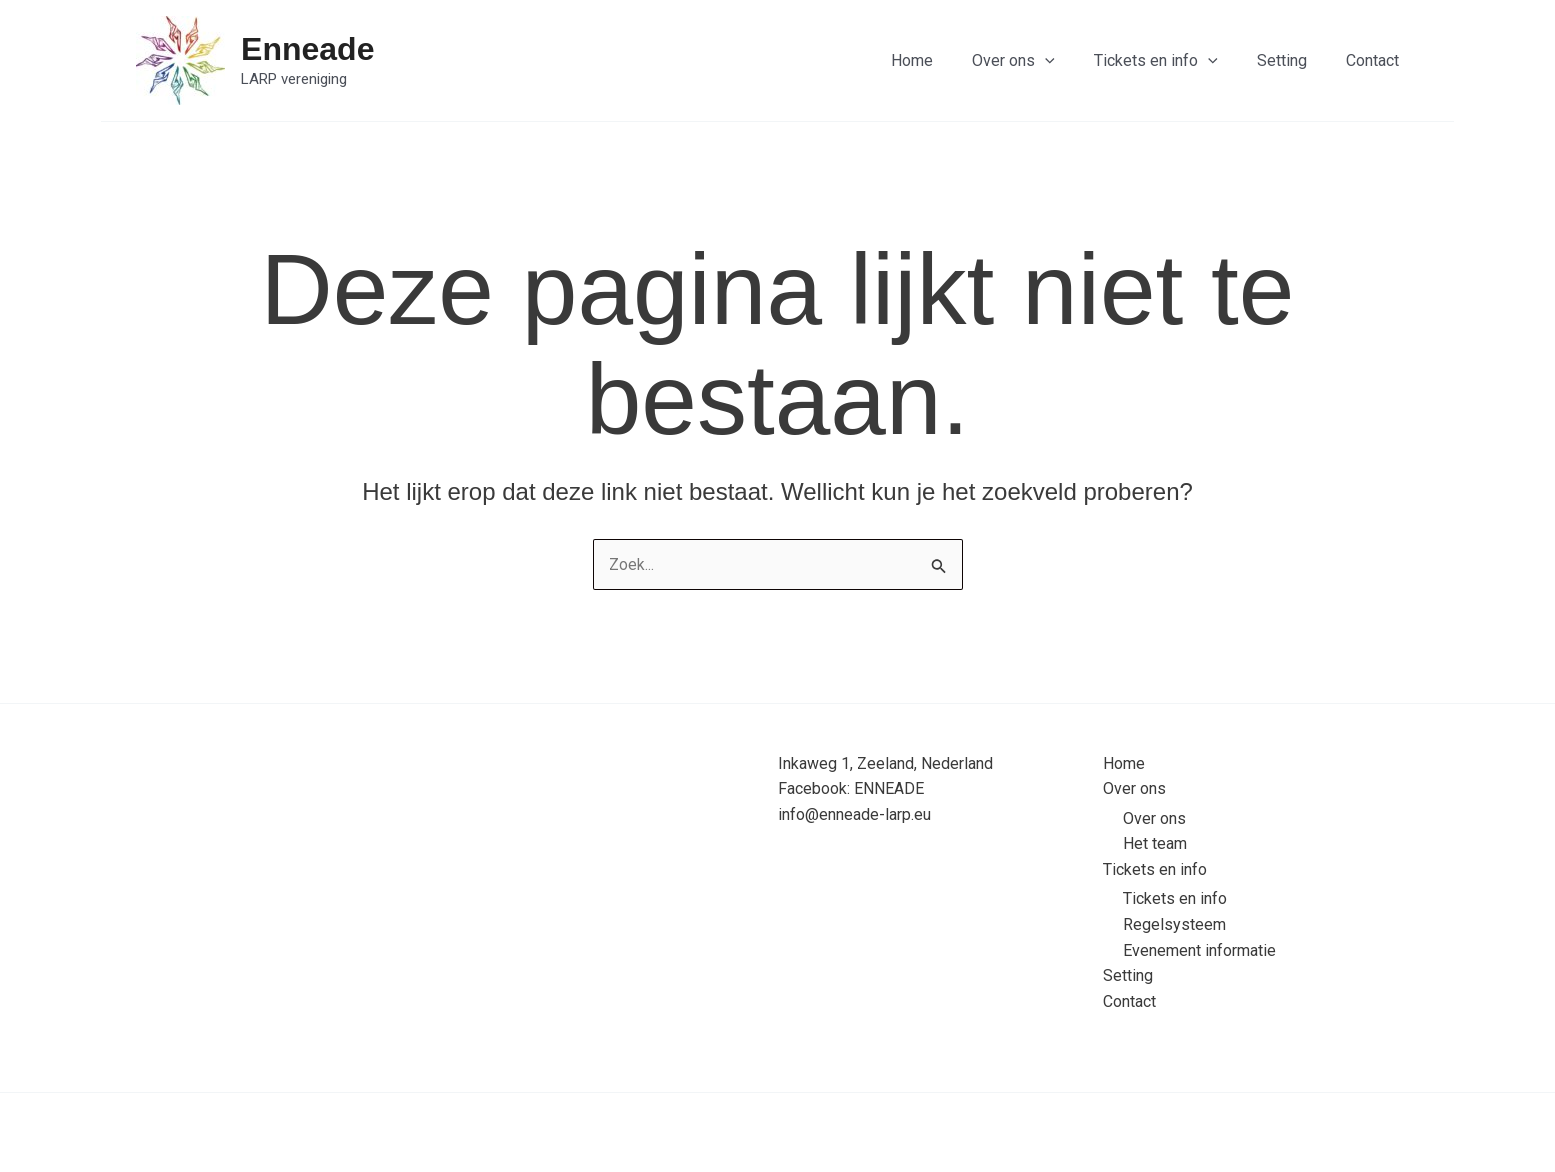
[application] (1071, 61)
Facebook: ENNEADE (851, 788)
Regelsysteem (1174, 924)
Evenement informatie (1199, 949)
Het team (1155, 843)
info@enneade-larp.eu (854, 814)
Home (945, 60)
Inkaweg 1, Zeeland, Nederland (885, 762)
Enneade (307, 49)
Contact (1376, 60)
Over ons (1039, 61)
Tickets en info (1174, 61)
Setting (1293, 60)
